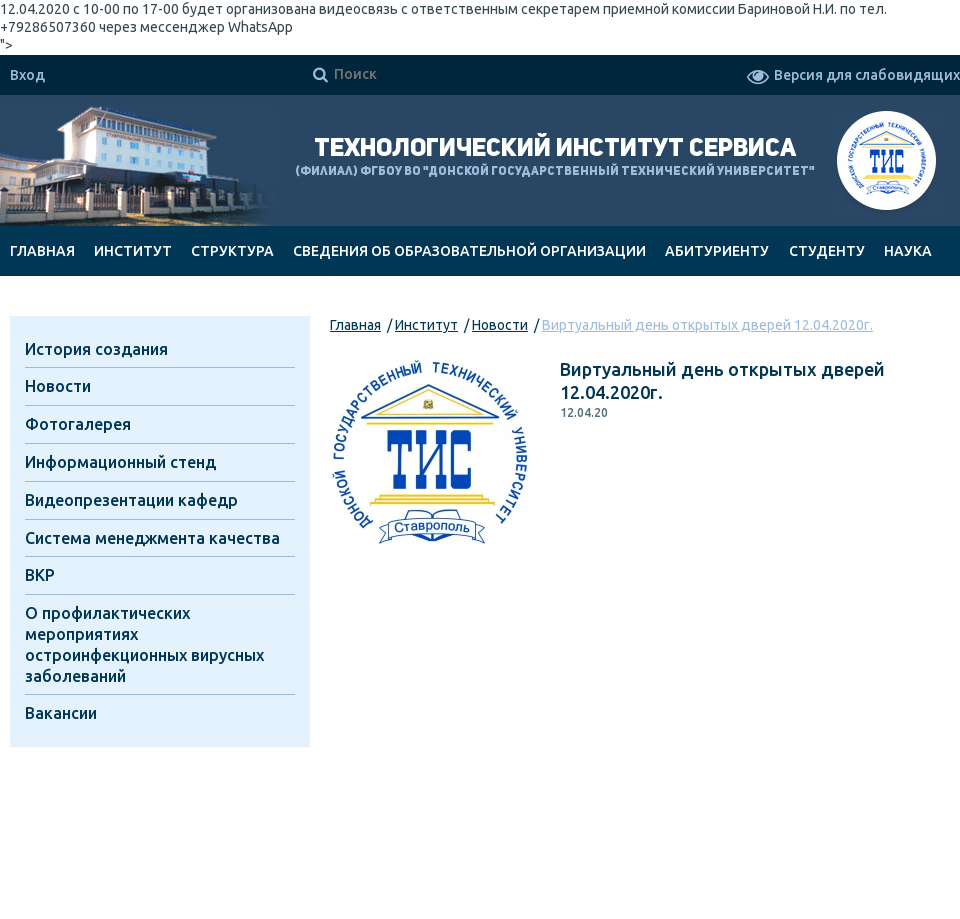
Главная (42, 251)
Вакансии (61, 713)
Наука (908, 251)
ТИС (886, 163)
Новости (500, 325)
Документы (57, 301)
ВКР (40, 575)
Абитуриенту (717, 251)
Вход (27, 75)
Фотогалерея (78, 424)
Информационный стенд (120, 462)
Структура (232, 251)
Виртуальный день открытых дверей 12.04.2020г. (707, 325)
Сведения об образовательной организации (469, 251)
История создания (96, 349)
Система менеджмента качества (152, 538)
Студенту (827, 251)
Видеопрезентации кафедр (131, 500)
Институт (133, 251)
